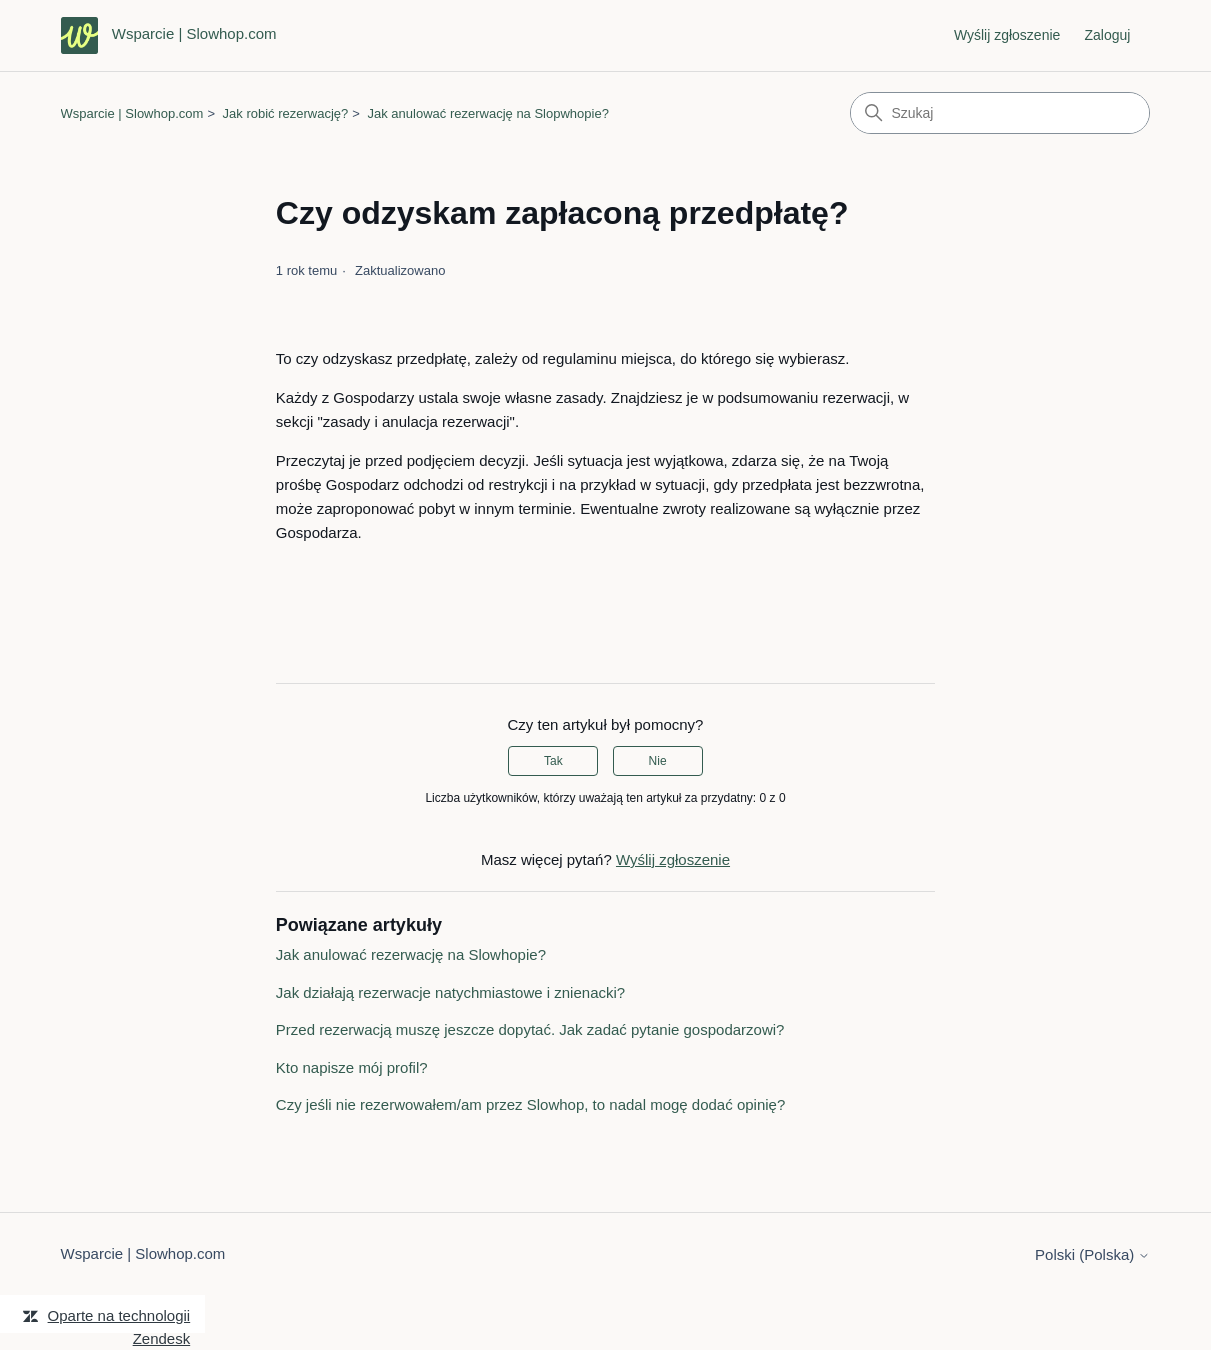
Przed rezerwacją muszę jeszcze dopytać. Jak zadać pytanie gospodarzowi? (530, 1029)
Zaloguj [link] (1108, 35)
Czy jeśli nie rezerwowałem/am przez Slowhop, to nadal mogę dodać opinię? (530, 1104)
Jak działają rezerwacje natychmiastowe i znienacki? (450, 992)
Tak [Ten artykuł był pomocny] (553, 761)
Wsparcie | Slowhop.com (132, 113)
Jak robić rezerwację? (286, 113)
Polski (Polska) (1092, 1254)
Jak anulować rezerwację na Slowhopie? (411, 954)
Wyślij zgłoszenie (1007, 35)
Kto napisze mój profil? (352, 1067)
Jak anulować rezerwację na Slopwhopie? (488, 113)
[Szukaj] (1000, 113)
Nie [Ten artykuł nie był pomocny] (658, 761)
